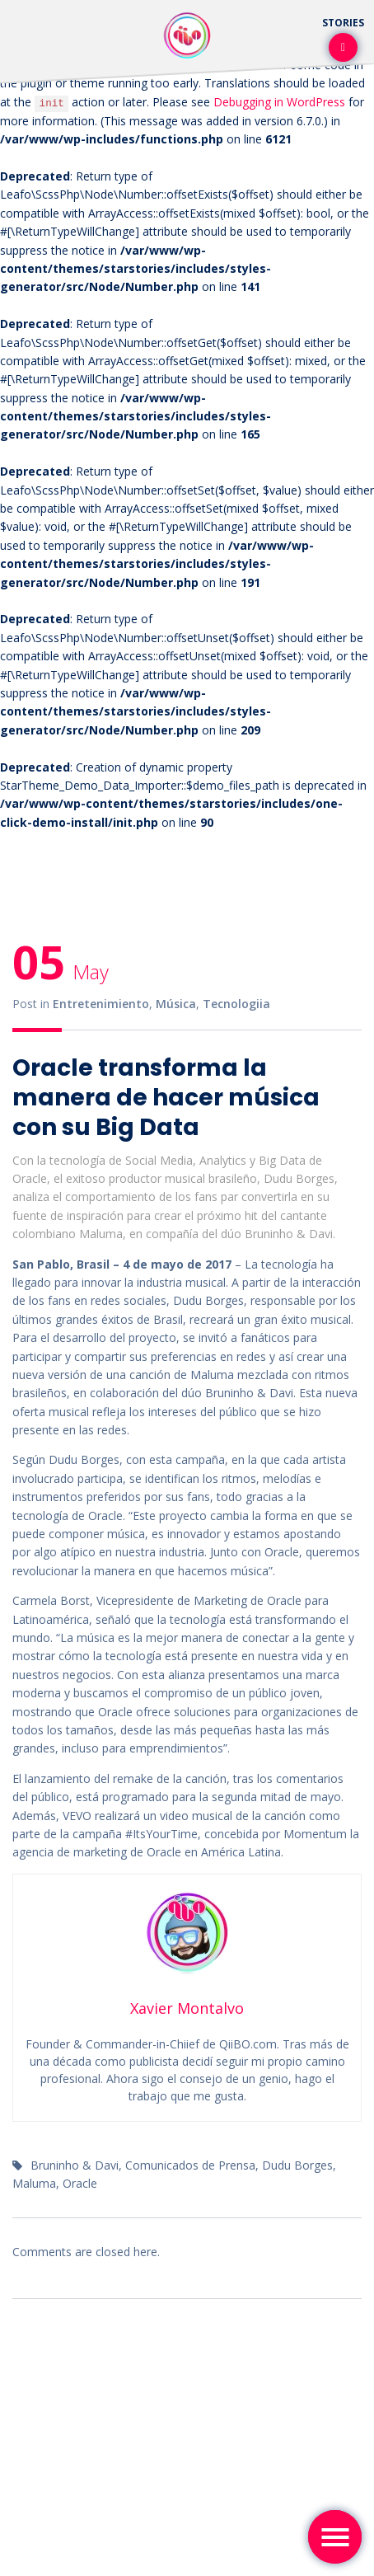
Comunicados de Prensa (190, 2165)
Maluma (34, 2183)
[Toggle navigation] (335, 2537)
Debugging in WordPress (279, 102)
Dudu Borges (297, 2165)
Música (176, 1003)
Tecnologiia (236, 1003)
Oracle (80, 2183)
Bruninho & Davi (74, 2165)
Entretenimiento (101, 1003)
